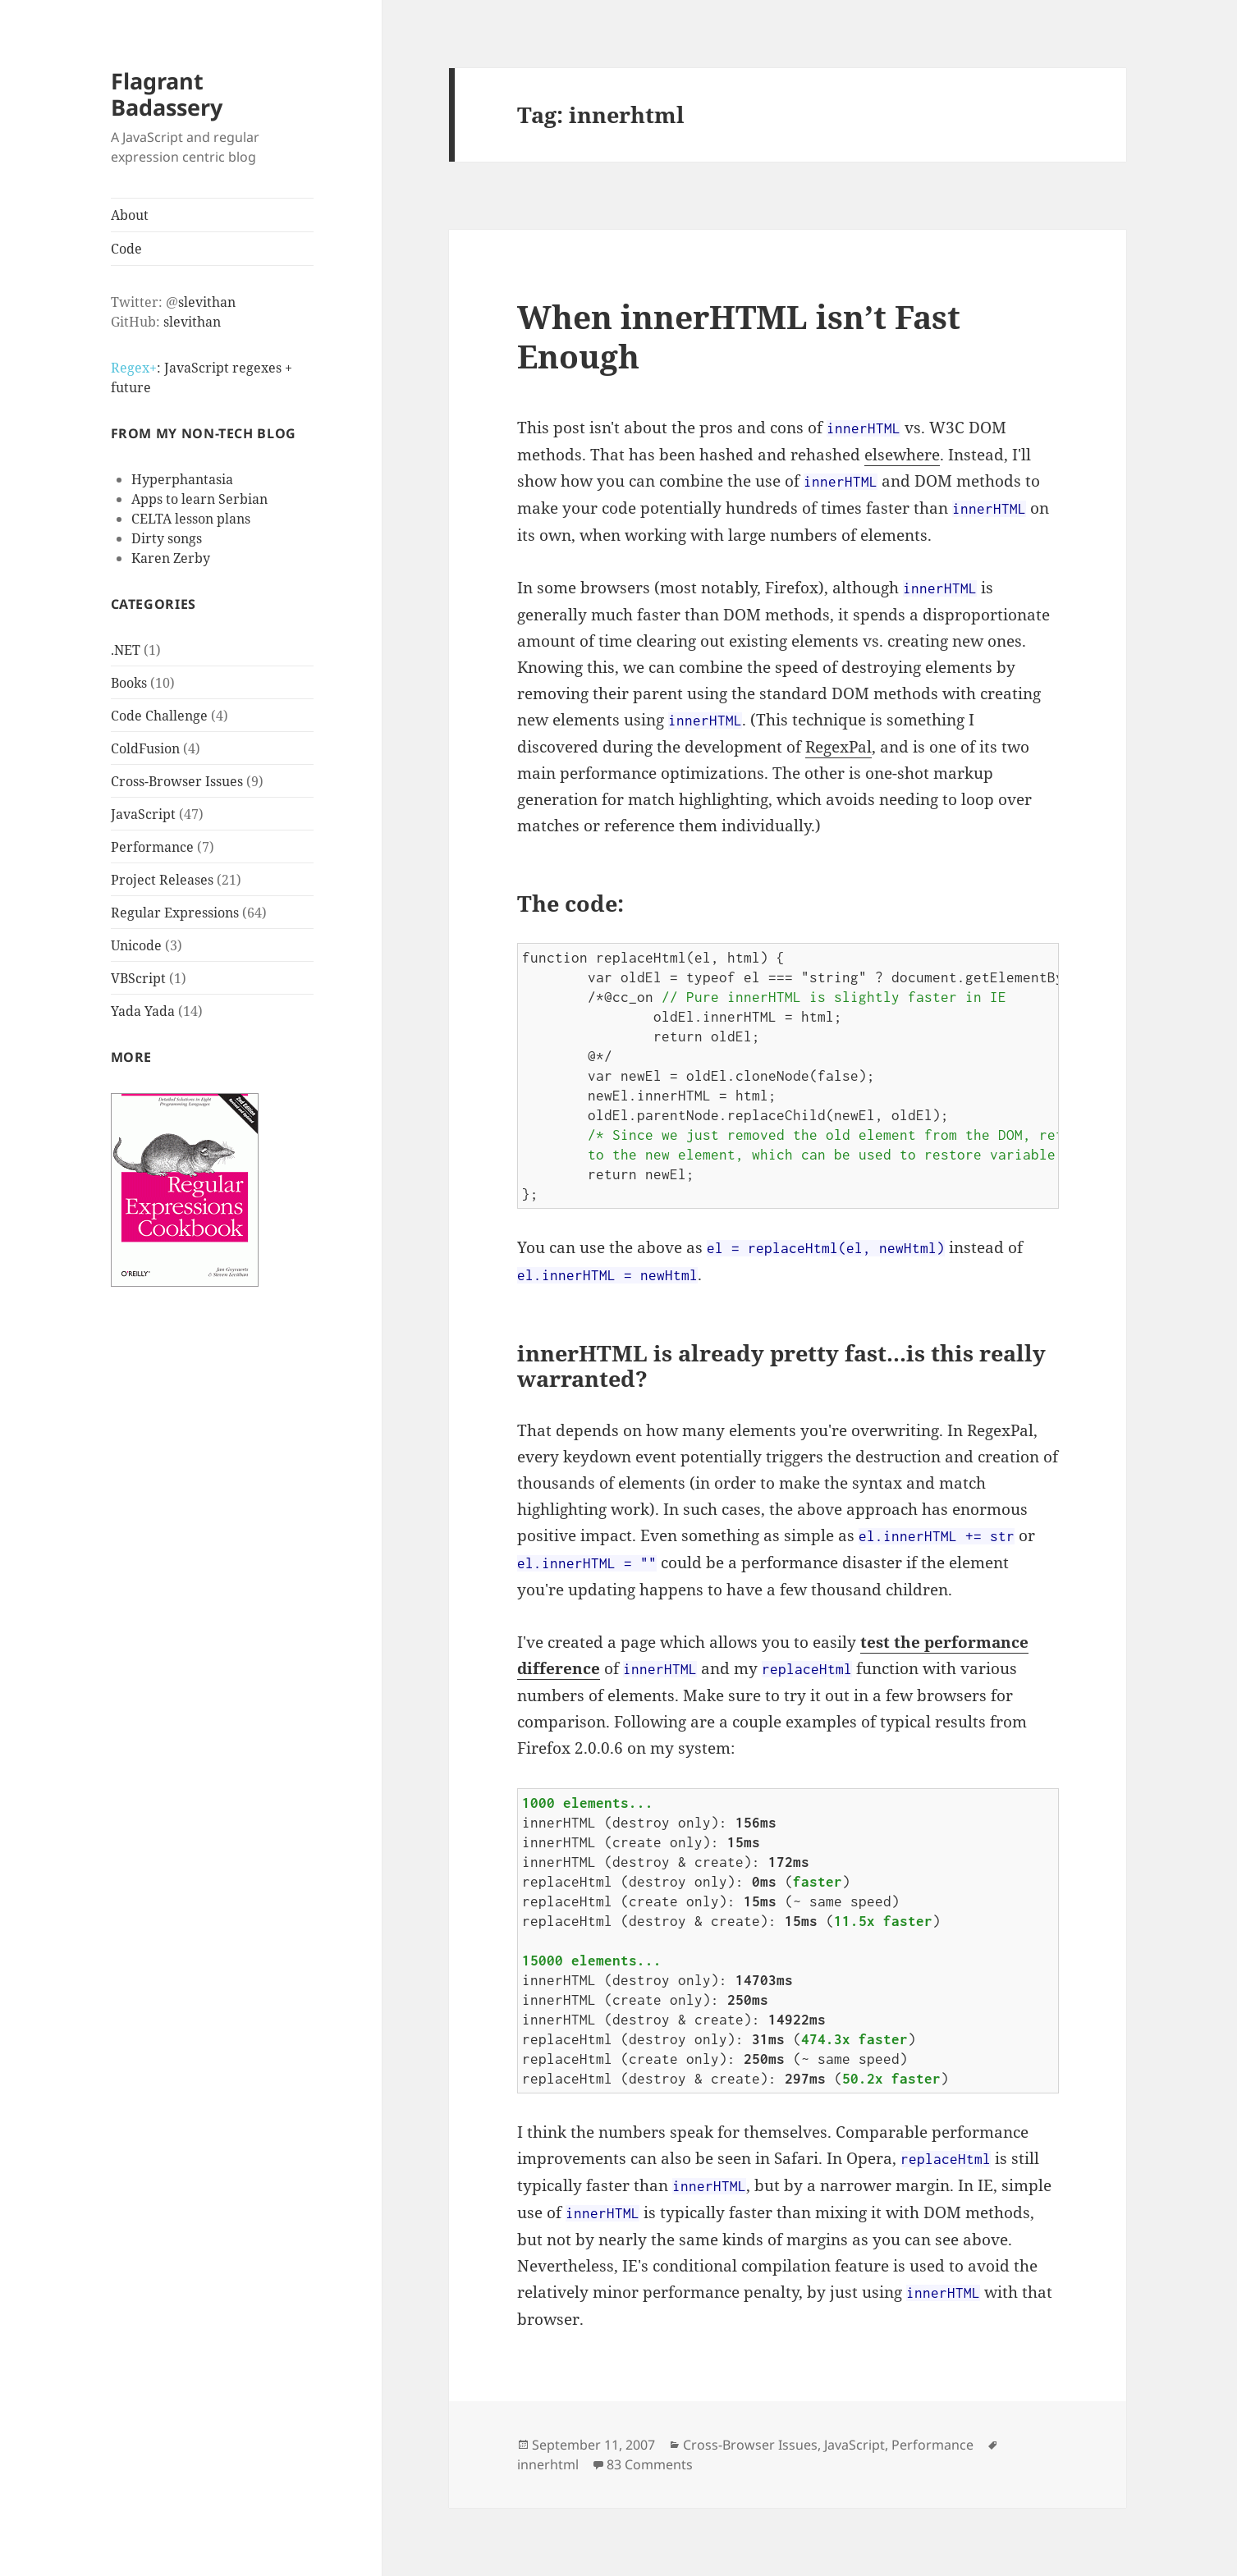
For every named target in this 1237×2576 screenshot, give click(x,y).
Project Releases (162, 880)
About (130, 215)
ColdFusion (145, 748)
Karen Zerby (170, 558)
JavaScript (143, 814)
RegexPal (838, 746)
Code (126, 249)
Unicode (136, 945)
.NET (125, 650)
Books (129, 683)
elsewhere (902, 454)
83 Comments (650, 2464)
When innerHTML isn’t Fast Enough (738, 336)
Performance (152, 847)
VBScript (138, 978)
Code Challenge (159, 716)
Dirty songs (166, 538)
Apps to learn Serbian (199, 499)
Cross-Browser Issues (177, 781)
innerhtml (548, 2464)
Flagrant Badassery (166, 94)
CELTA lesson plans (190, 519)
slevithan (207, 302)
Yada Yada (143, 1011)
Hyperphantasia (182, 479)
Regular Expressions (175, 913)
